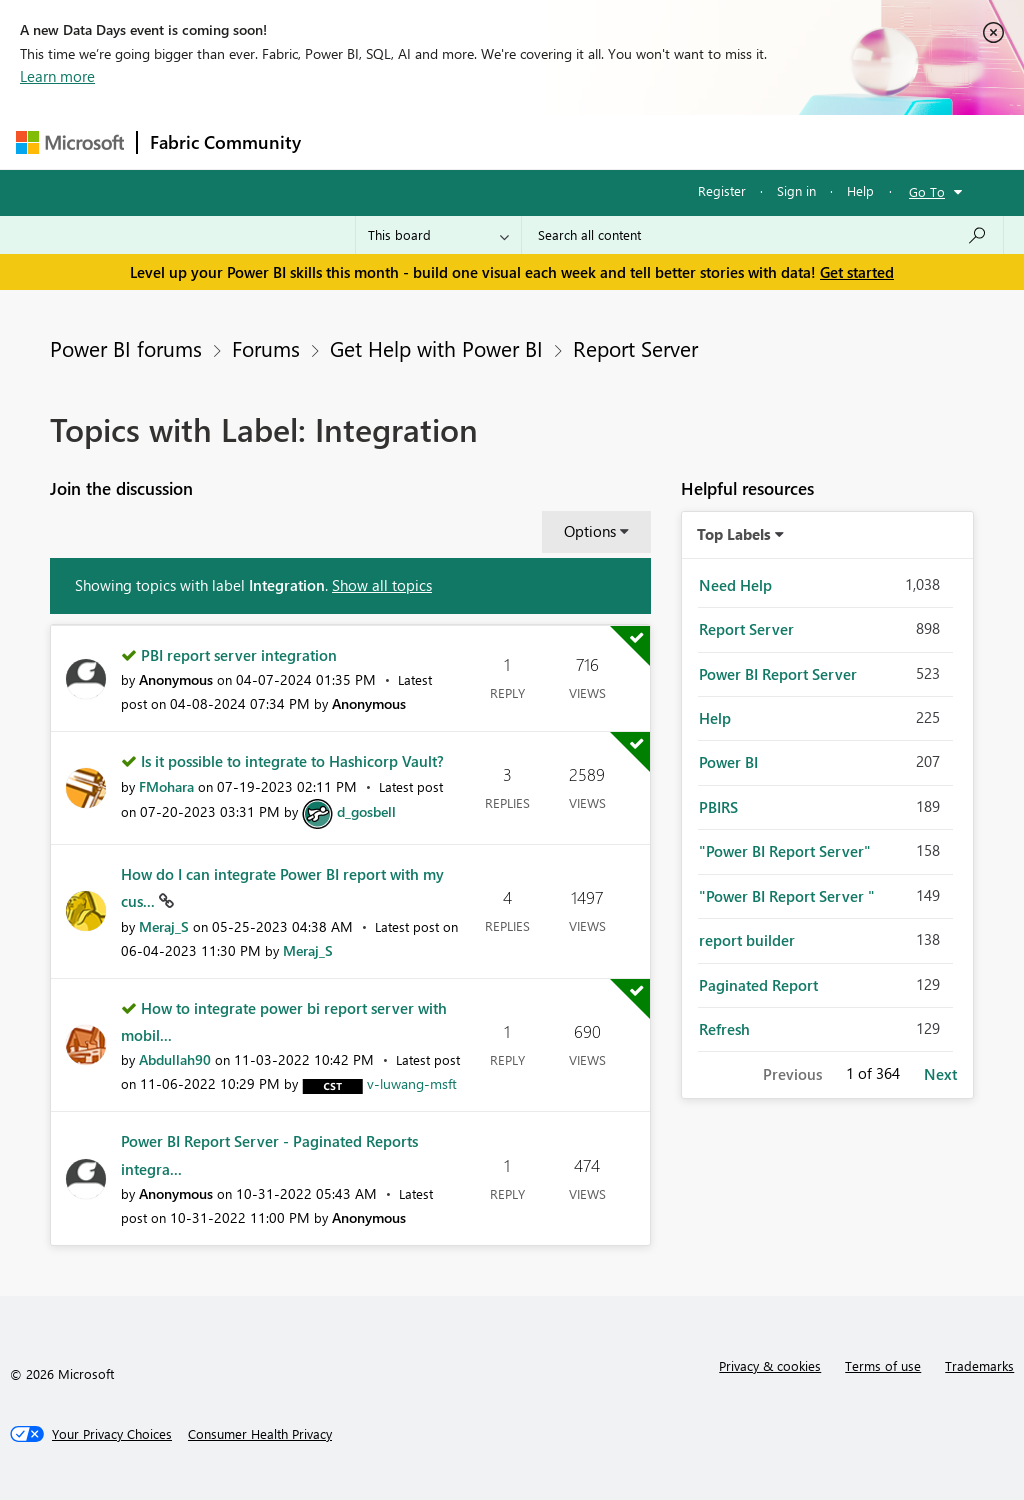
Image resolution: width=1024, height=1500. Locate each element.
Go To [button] (927, 191)
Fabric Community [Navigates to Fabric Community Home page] (225, 142)
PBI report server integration (239, 655)
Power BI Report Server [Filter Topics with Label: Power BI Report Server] (778, 674)
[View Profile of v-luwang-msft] (412, 1083)
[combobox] (762, 235)
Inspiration (434, 141)
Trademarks (979, 1365)
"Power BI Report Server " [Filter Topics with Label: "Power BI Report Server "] (787, 896)
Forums (346, 141)
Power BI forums (126, 348)
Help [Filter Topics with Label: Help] (715, 718)
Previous (792, 1074)
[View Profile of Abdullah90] (175, 1059)
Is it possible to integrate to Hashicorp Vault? (292, 761)
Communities (605, 141)
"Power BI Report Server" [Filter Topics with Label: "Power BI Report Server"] (785, 851)
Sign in (796, 190)
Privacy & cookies (770, 1365)
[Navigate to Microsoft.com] (70, 142)
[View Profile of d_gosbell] (366, 811)
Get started (857, 272)
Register (722, 190)
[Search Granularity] (438, 235)
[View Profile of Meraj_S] (164, 926)
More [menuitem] (763, 141)
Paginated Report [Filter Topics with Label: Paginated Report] (758, 985)
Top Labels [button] (734, 534)
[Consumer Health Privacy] (260, 1434)
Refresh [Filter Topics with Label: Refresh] (724, 1029)
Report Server (635, 348)
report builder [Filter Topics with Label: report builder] (747, 940)
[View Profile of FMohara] (166, 786)
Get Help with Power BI (436, 348)
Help (860, 190)
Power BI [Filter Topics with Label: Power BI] (728, 762)
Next (940, 1074)
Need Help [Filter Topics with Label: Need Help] (735, 585)
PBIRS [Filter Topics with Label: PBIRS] (718, 807)
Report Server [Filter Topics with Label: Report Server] (746, 629)
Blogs (695, 141)
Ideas (516, 141)
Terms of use (883, 1365)
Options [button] (590, 531)
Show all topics (382, 585)
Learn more (57, 76)
